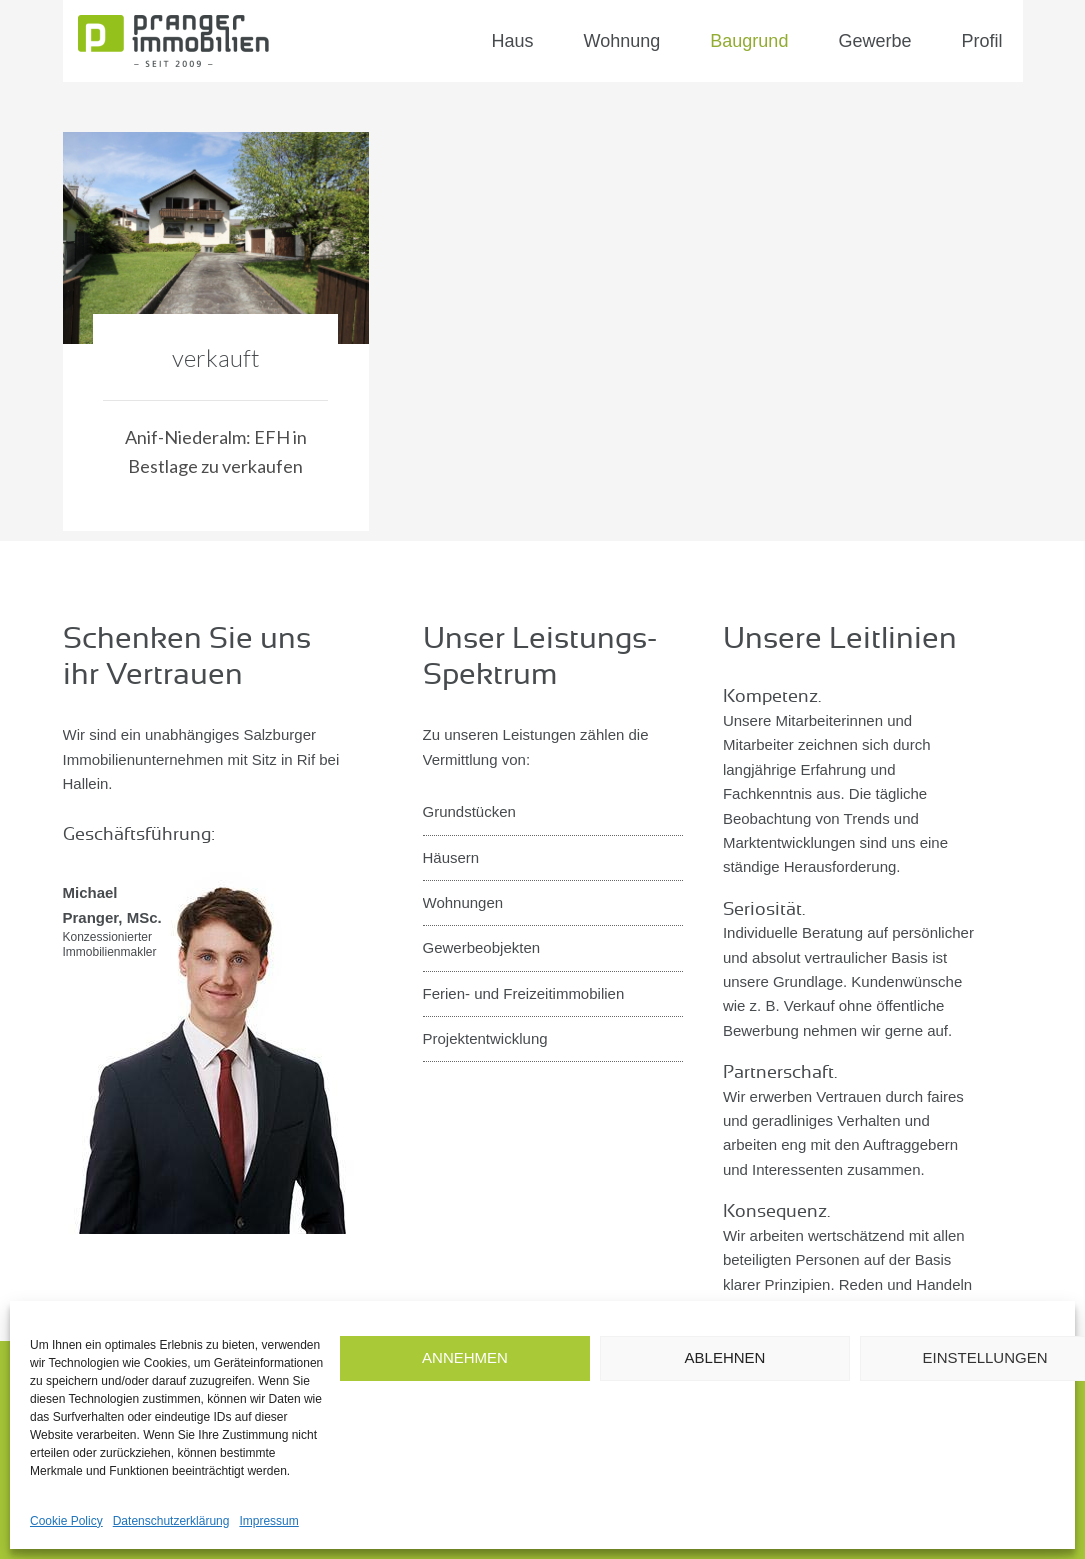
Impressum (268, 1521)
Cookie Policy (66, 1521)
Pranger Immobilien (213, 41)
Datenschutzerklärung (171, 1521)
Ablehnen (725, 1357)
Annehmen (465, 1357)
